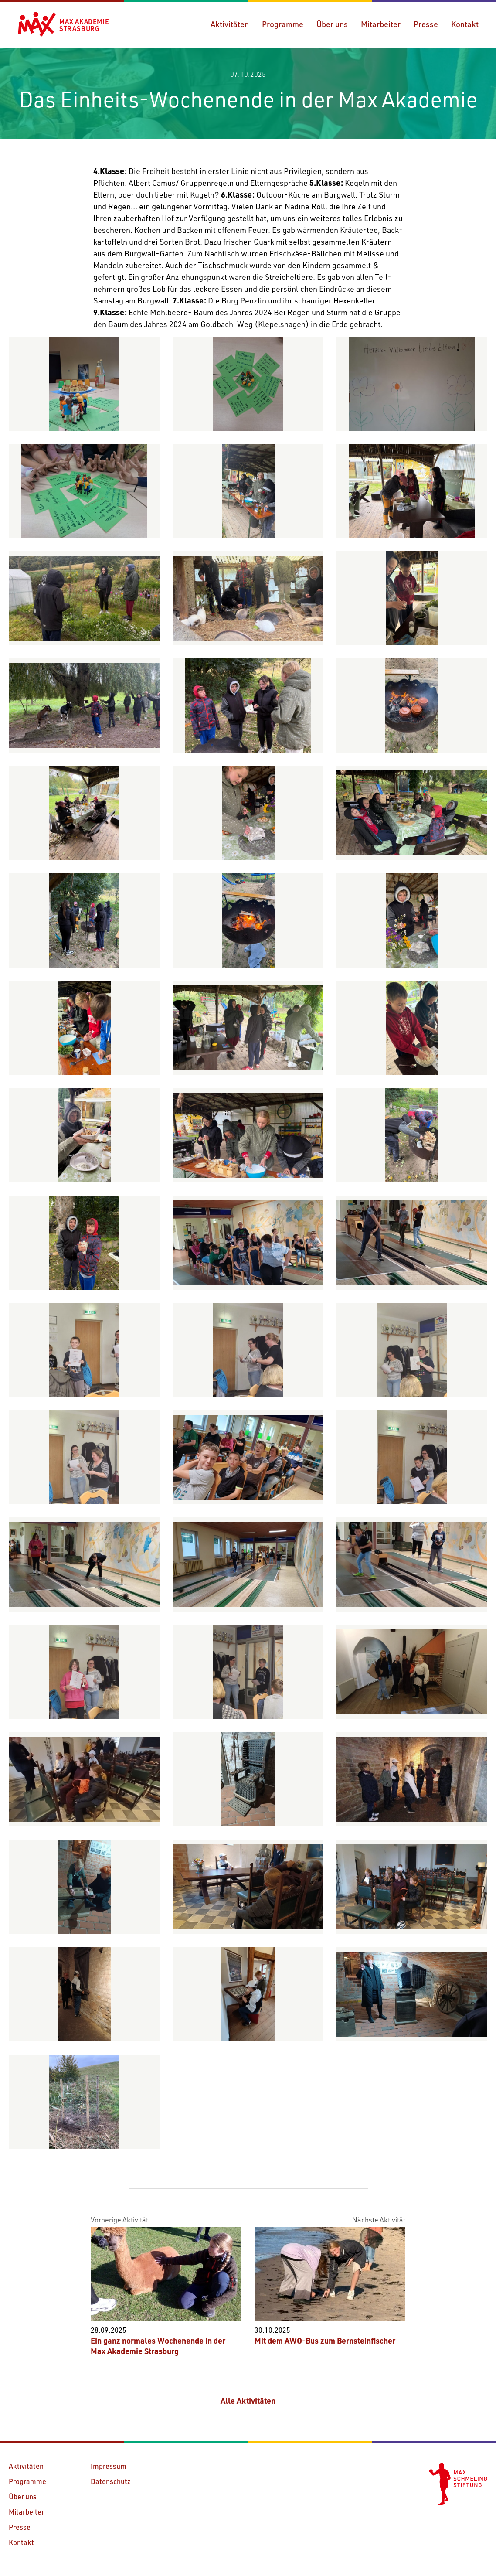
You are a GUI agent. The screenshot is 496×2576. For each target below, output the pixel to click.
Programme (282, 24)
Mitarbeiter (381, 24)
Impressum (108, 2465)
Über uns (332, 24)
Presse (426, 24)
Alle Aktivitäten (248, 2400)
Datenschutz (111, 2481)
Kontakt (465, 24)
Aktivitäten (230, 24)
